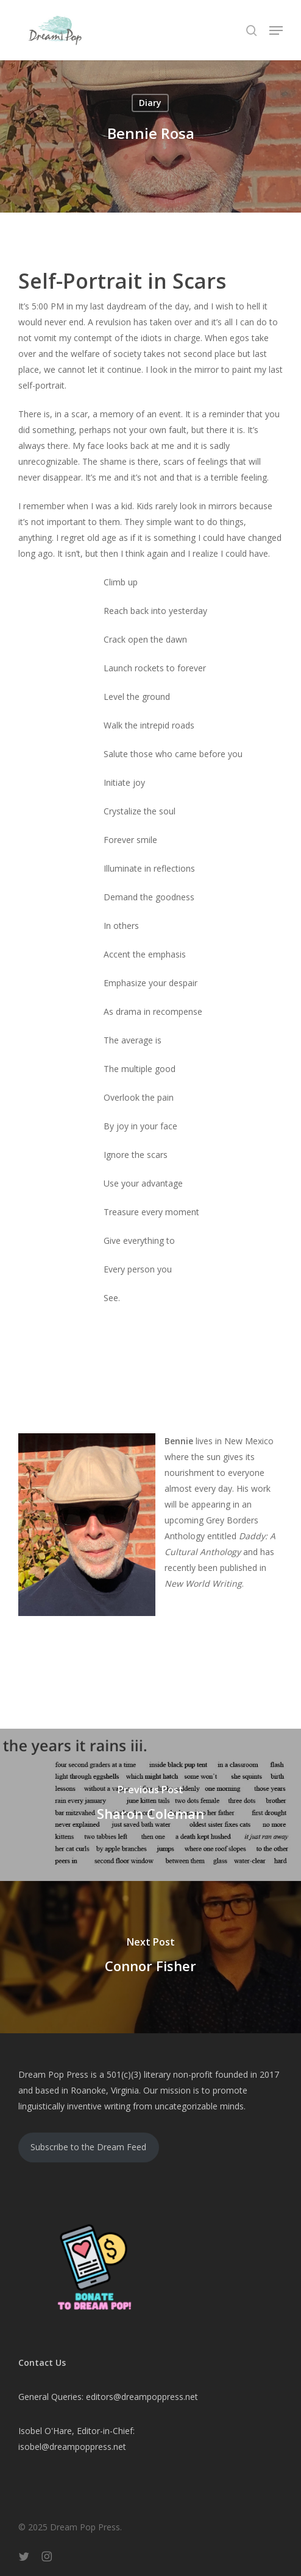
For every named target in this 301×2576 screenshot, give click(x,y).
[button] (276, 30)
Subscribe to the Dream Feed (88, 2147)
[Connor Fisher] (150, 1957)
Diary (150, 102)
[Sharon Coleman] (150, 1805)
